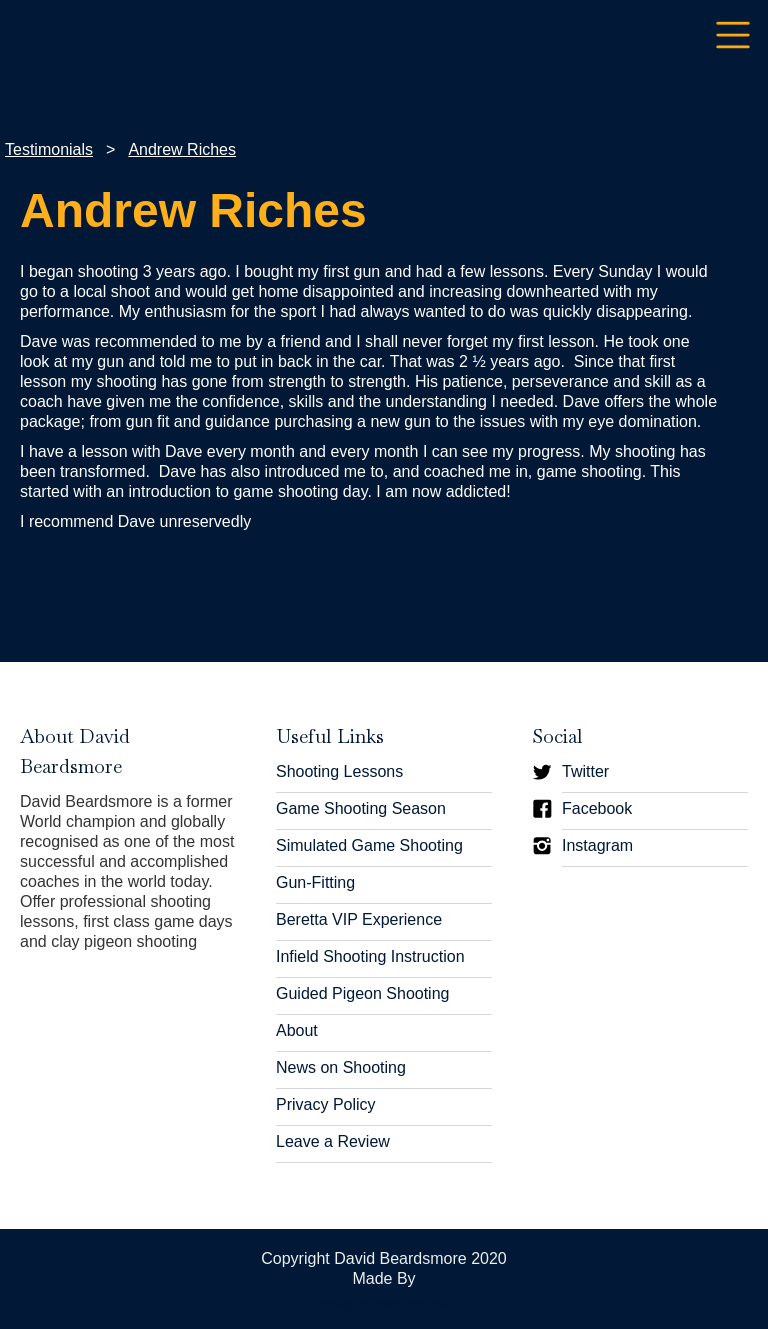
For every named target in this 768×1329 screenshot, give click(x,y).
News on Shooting (341, 1067)
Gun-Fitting (315, 882)
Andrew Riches (182, 149)
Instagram (597, 845)
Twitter (585, 771)
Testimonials (49, 149)
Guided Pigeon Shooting (362, 993)
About (297, 1030)
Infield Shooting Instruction (370, 956)
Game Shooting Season (361, 808)
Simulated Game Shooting (369, 845)
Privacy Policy (326, 1104)
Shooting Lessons (339, 771)
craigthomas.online (384, 1303)
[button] (733, 36)
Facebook (597, 808)
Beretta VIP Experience (359, 919)
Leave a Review (333, 1141)
